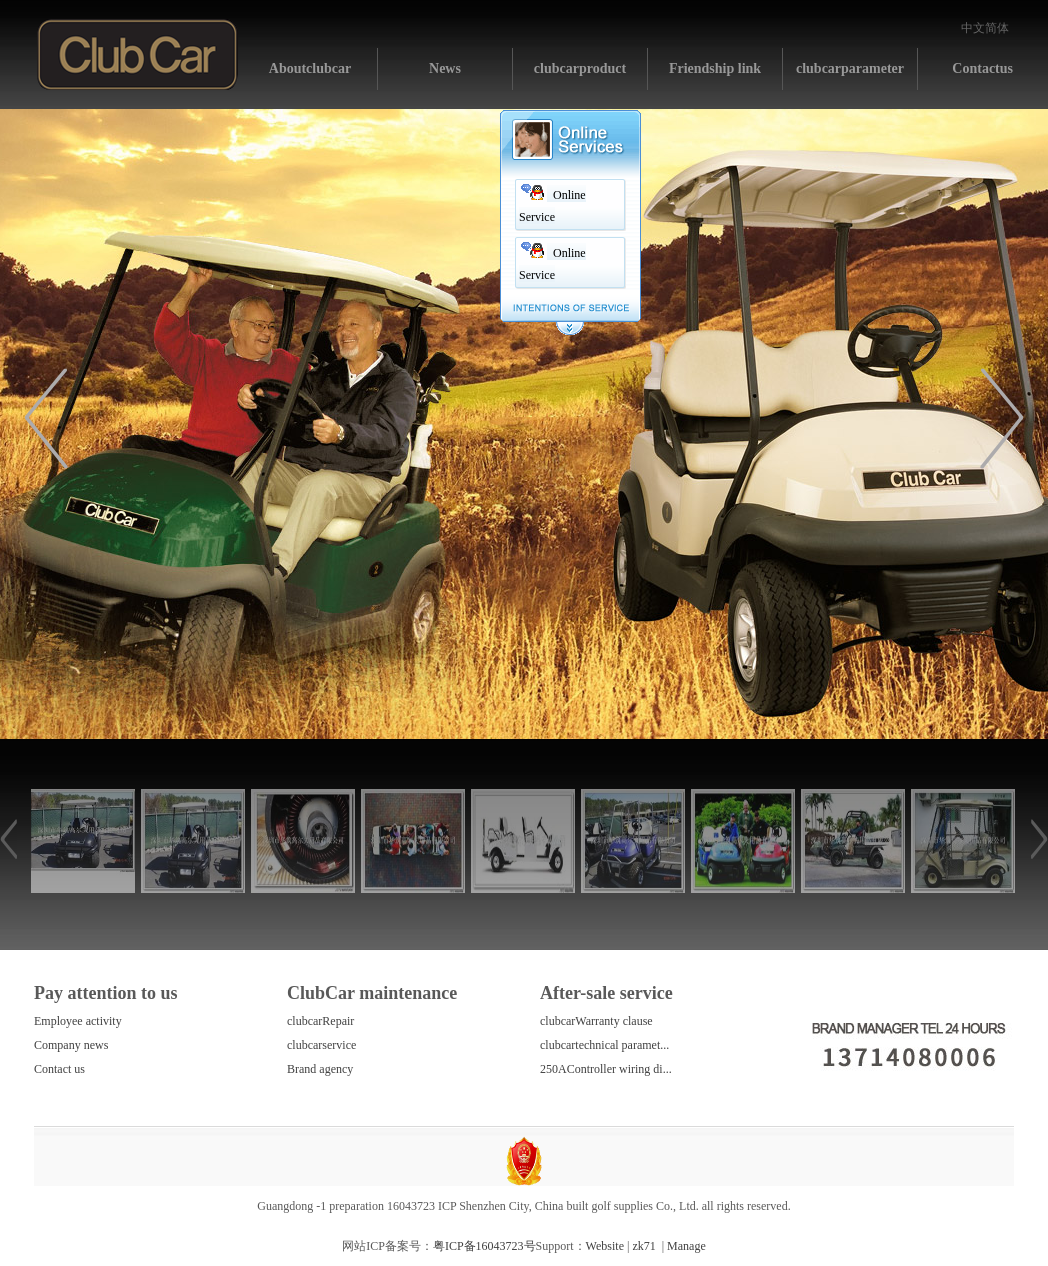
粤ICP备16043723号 (484, 1246)
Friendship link (715, 68)
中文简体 (985, 28)
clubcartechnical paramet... (604, 1045)
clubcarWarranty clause (596, 1021)
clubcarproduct (580, 68)
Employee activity (78, 1021)
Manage (686, 1246)
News (445, 68)
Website (605, 1246)
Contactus (982, 68)
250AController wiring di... (606, 1069)
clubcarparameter (850, 68)
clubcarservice (321, 1045)
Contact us (59, 1069)
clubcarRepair (320, 1021)
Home (137, 54)
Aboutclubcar (310, 68)
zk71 (643, 1246)
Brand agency (320, 1069)
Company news (71, 1045)
